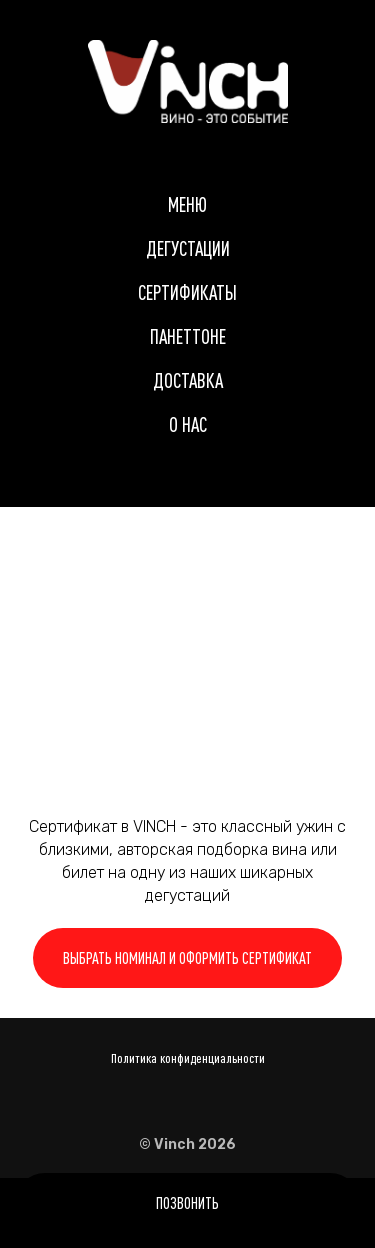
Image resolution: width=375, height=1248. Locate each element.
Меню (187, 204)
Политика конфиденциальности (188, 1058)
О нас (188, 424)
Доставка (188, 380)
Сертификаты (187, 292)
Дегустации (188, 248)
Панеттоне (188, 336)
